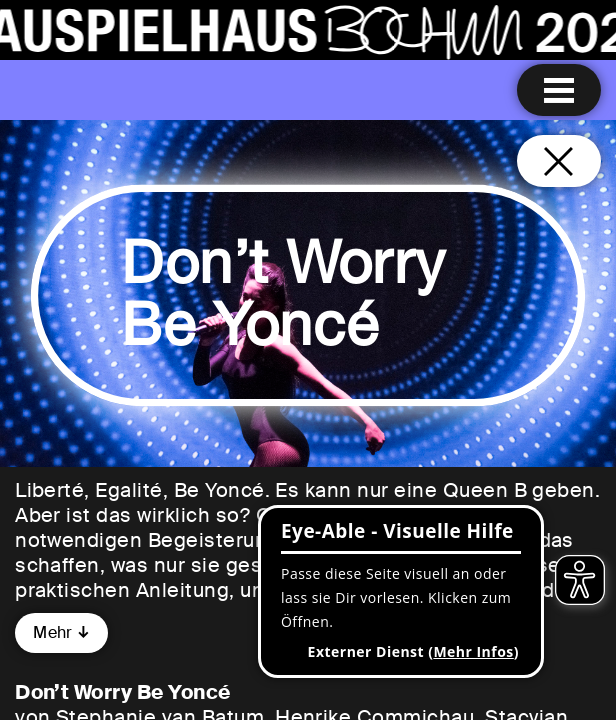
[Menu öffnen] (559, 90)
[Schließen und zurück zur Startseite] (559, 161)
